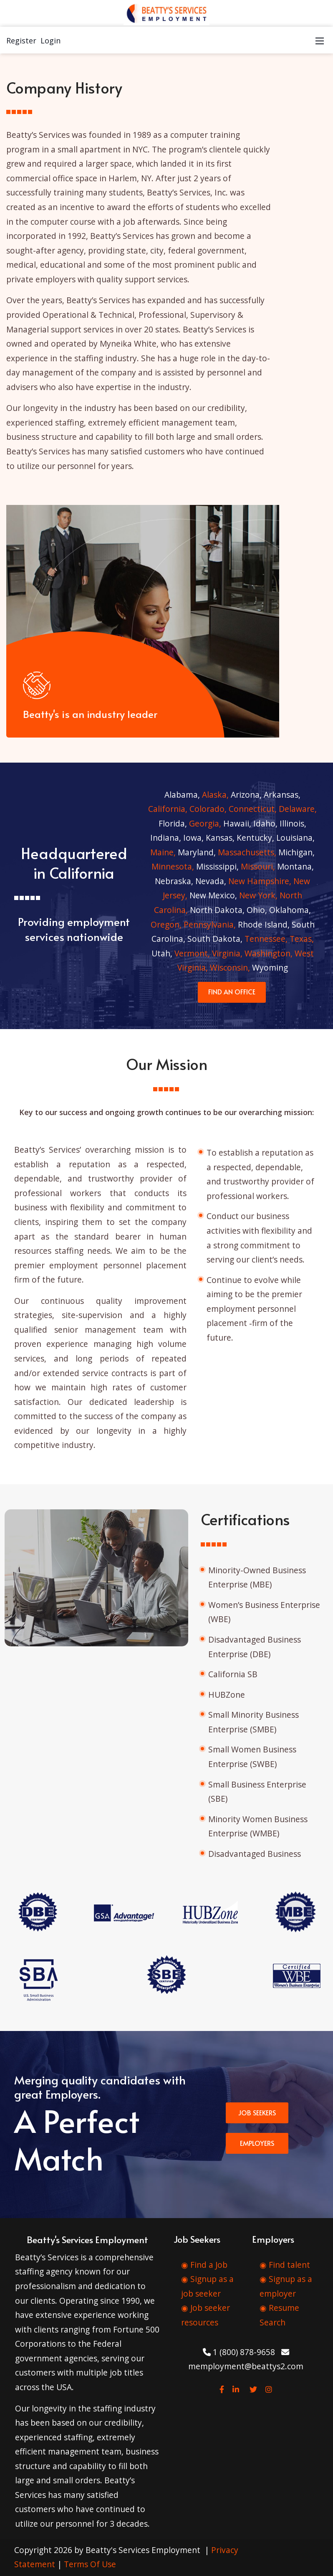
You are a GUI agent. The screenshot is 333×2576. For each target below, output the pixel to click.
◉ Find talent (285, 2264)
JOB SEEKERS (257, 2112)
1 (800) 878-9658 (239, 2352)
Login (50, 40)
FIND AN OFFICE (231, 991)
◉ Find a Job (204, 2264)
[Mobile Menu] (320, 40)
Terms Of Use (90, 2564)
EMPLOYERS (257, 2143)
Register (21, 40)
